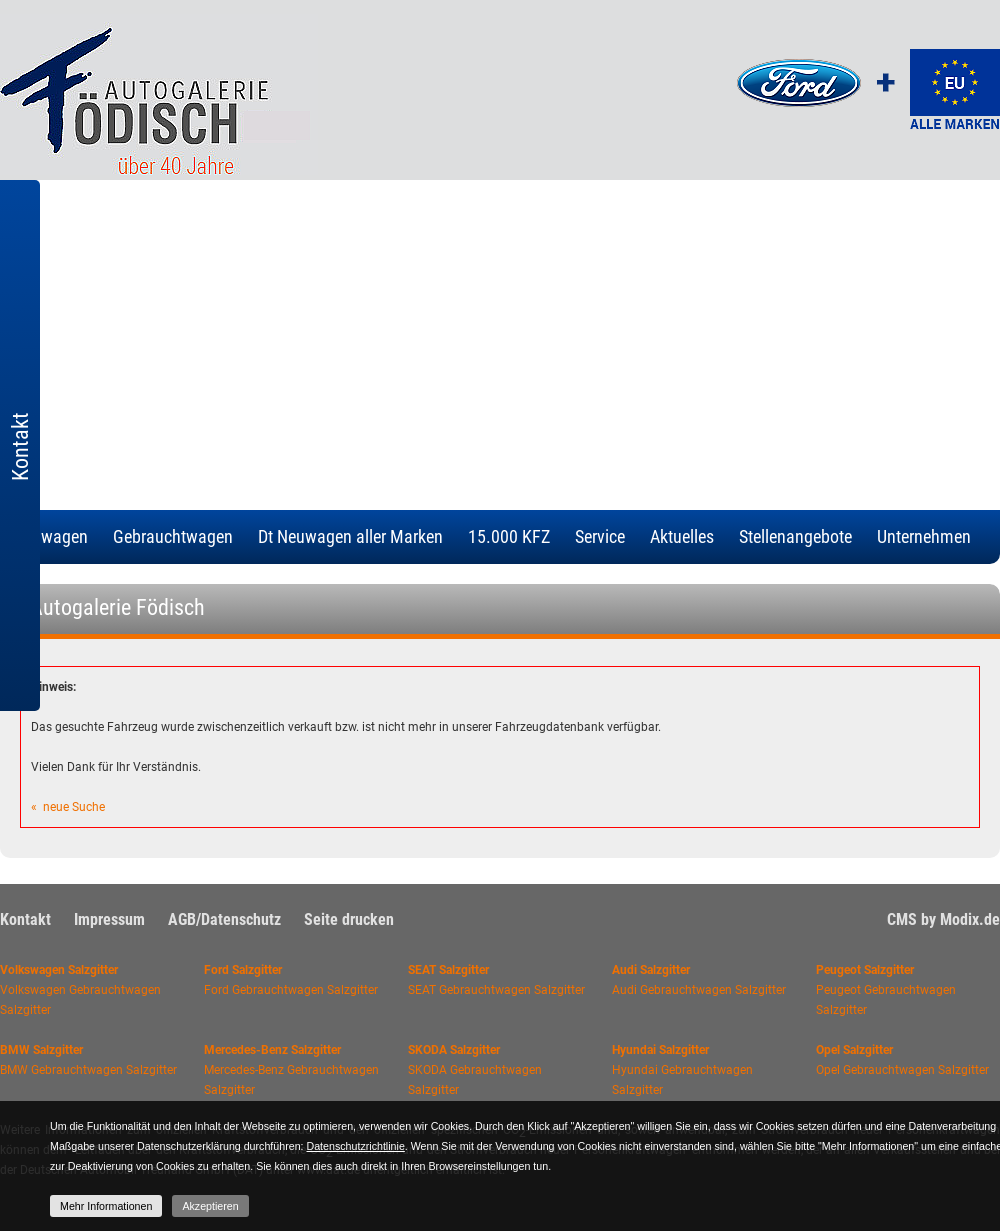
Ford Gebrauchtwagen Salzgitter (291, 990)
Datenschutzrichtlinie (355, 1146)
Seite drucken (349, 919)
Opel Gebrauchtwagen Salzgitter (902, 1070)
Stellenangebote (795, 536)
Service (600, 536)
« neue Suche (68, 807)
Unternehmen (924, 536)
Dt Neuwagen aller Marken (350, 536)
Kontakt (25, 919)
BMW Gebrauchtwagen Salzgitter (88, 1070)
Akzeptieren (210, 1206)
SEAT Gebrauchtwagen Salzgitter (496, 990)
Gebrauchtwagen (173, 536)
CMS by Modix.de (943, 919)
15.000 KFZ (509, 536)
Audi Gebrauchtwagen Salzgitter (699, 990)
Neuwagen (50, 536)
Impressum (109, 919)
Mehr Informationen (106, 1206)
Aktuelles (682, 536)
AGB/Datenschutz (224, 919)
